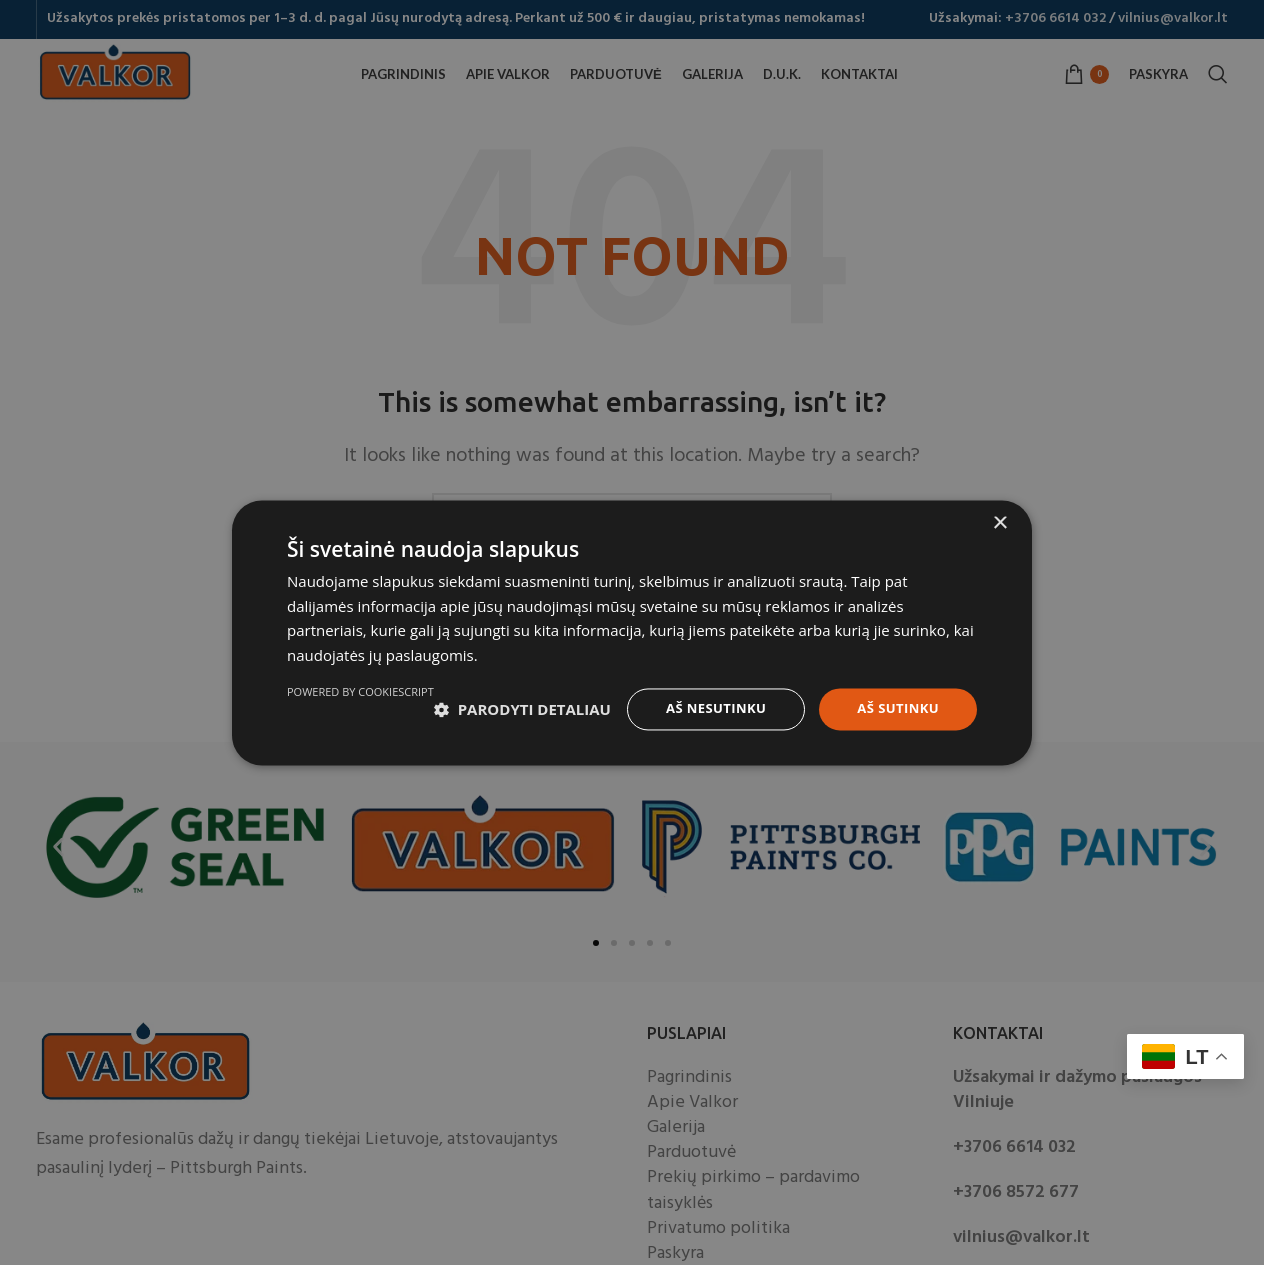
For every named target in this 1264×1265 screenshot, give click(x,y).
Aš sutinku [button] (895, 700)
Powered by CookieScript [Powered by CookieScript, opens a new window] (903, 752)
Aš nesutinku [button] (706, 700)
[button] (375, 702)
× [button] (999, 514)
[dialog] (632, 632)
